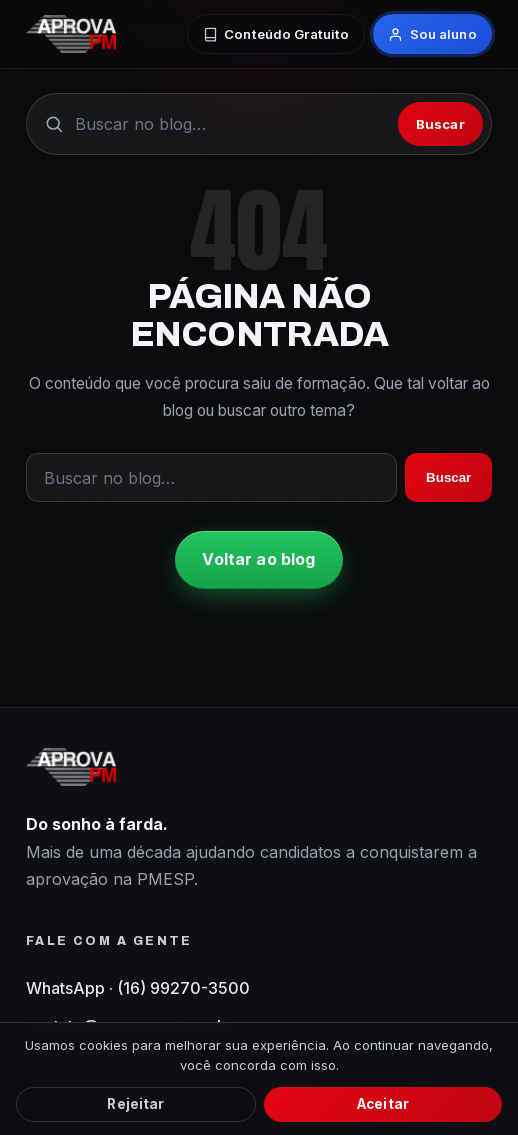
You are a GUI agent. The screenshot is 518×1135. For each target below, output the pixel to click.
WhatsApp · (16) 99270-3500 (138, 988)
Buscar (440, 124)
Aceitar (383, 1104)
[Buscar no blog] (230, 124)
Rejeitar (135, 1104)
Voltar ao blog (258, 559)
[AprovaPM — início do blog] (71, 34)
